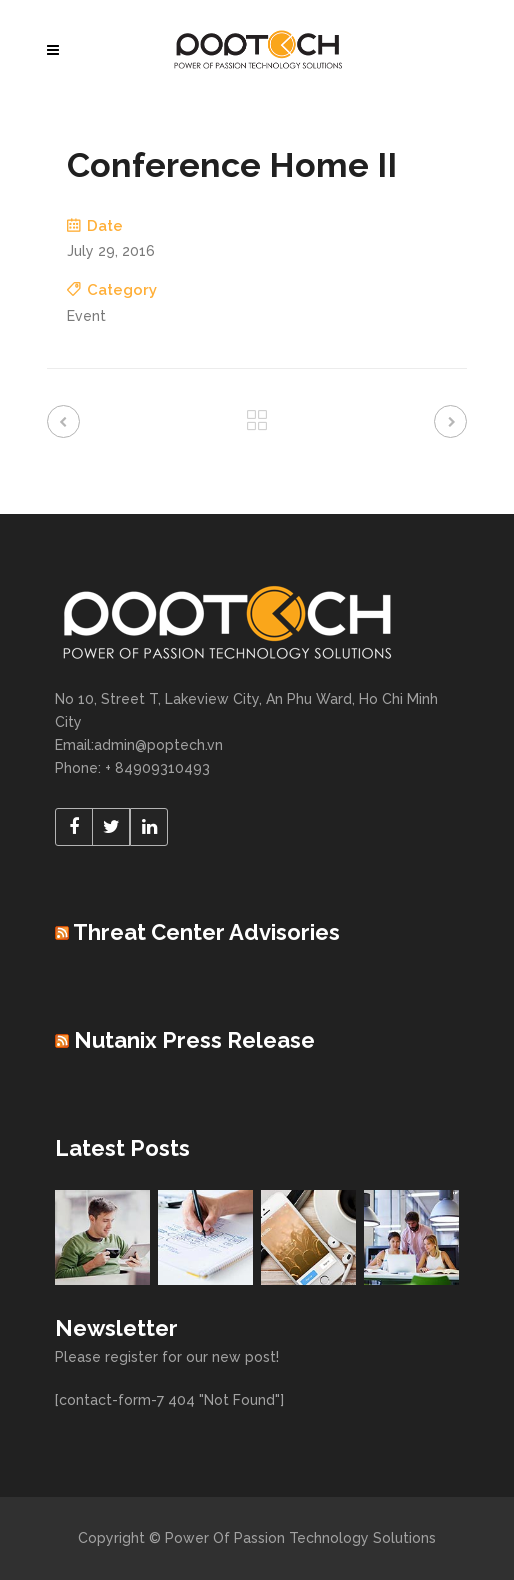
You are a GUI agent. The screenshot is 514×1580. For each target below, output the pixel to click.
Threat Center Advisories (206, 932)
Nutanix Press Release (194, 1040)
